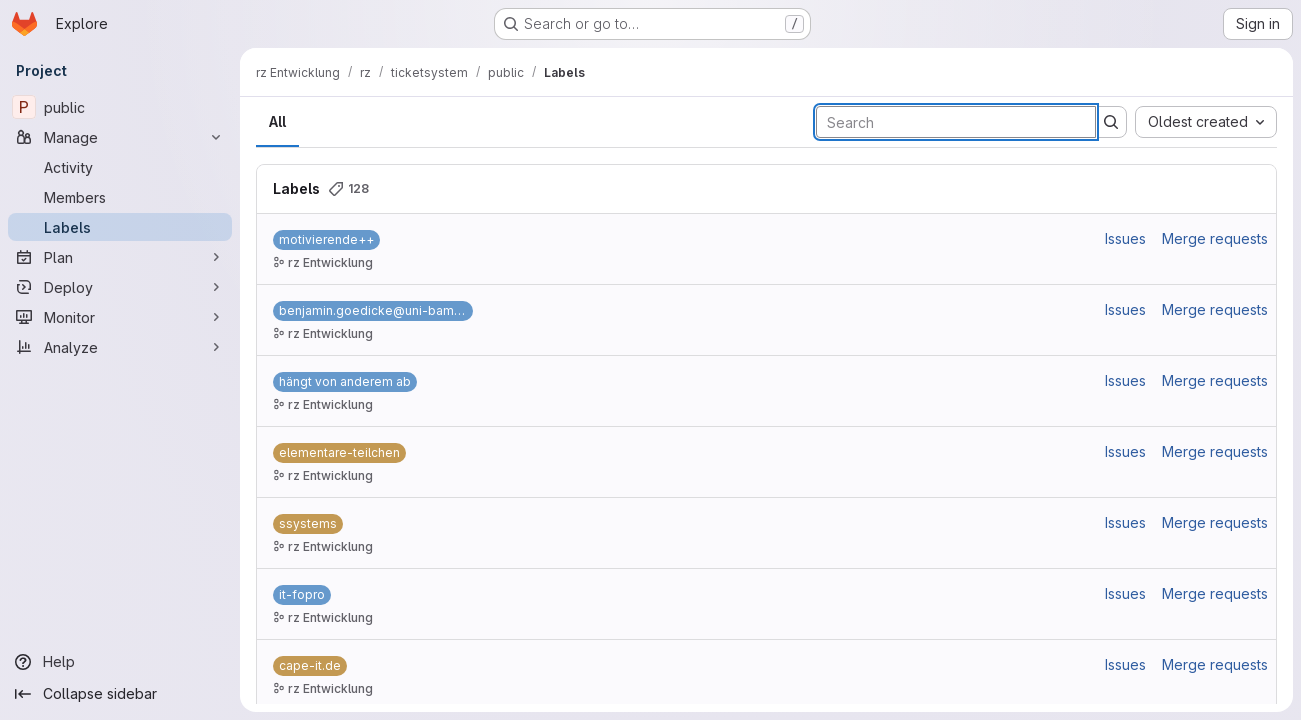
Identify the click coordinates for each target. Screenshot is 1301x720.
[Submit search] (1111, 122)
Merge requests (1215, 238)
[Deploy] (120, 287)
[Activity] (120, 167)
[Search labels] (956, 122)
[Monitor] (120, 317)
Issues (1125, 238)
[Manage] (120, 137)
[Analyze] (120, 347)
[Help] (120, 662)
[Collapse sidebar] (120, 694)
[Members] (120, 197)
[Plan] (120, 257)
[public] (120, 107)
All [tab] (277, 121)
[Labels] (120, 227)
